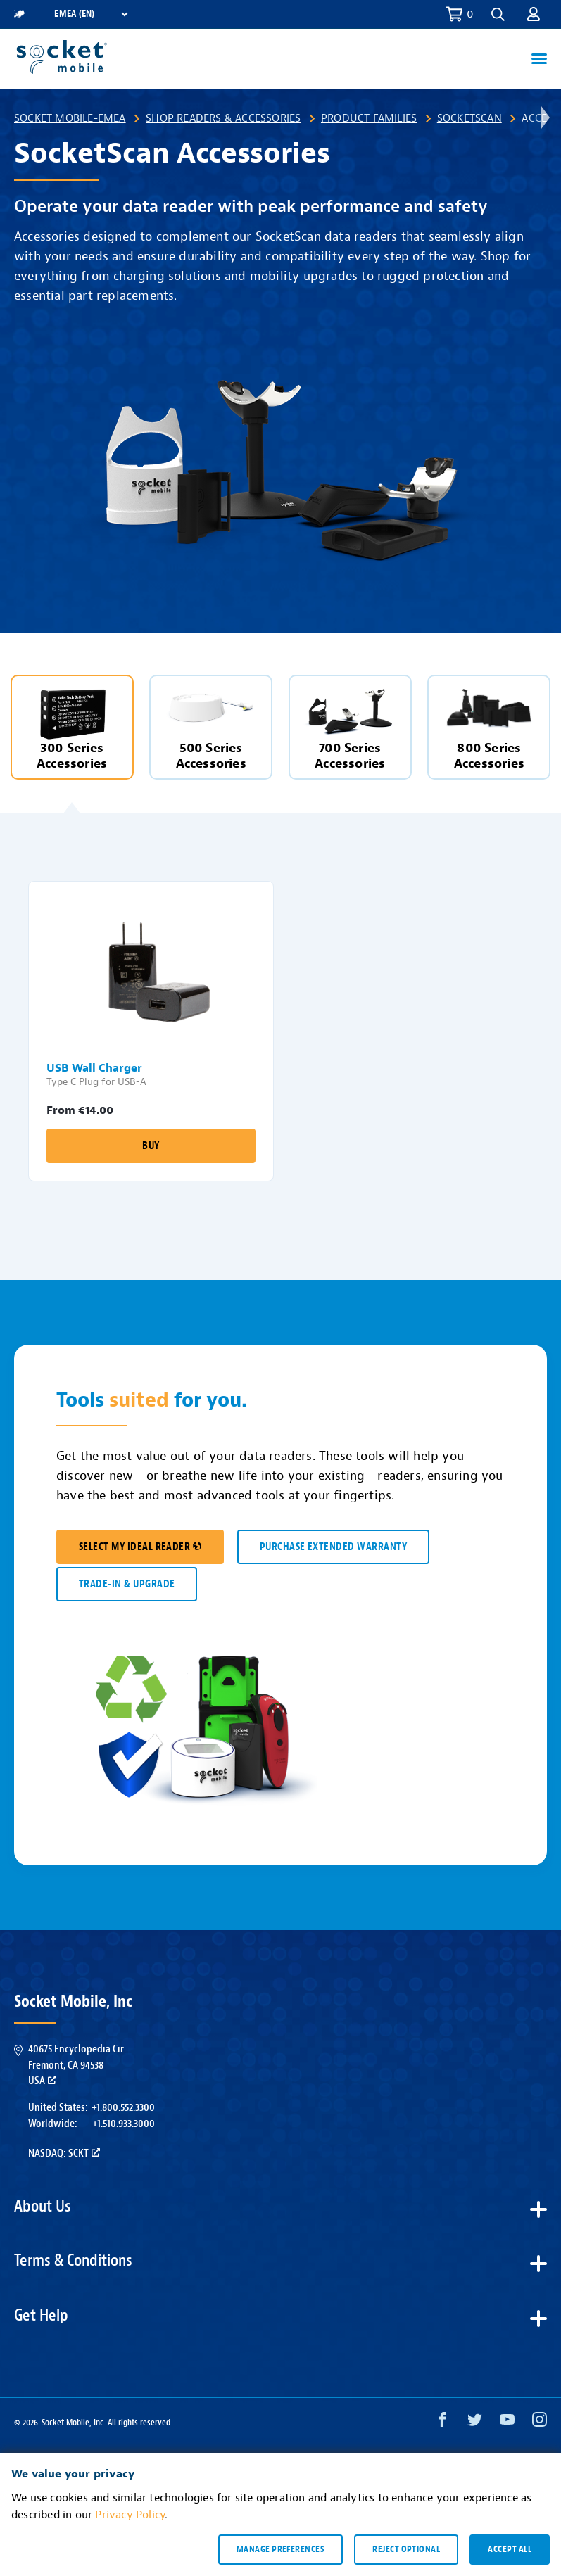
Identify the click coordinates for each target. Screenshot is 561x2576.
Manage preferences (280, 2549)
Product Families (369, 118)
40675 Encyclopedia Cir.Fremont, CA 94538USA (76, 2065)
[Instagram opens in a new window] (539, 2423)
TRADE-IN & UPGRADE (127, 1584)
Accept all (509, 2549)
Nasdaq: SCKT (64, 2153)
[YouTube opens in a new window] (507, 2423)
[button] (498, 14)
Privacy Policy (130, 2515)
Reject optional (406, 2549)
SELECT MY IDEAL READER (140, 1547)
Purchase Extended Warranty (333, 1547)
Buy (150, 1146)
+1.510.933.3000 (123, 2124)
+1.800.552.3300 (123, 2107)
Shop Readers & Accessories (223, 118)
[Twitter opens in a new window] (474, 2423)
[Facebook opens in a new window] (442, 2423)
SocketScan (469, 118)
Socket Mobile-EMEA (70, 118)
